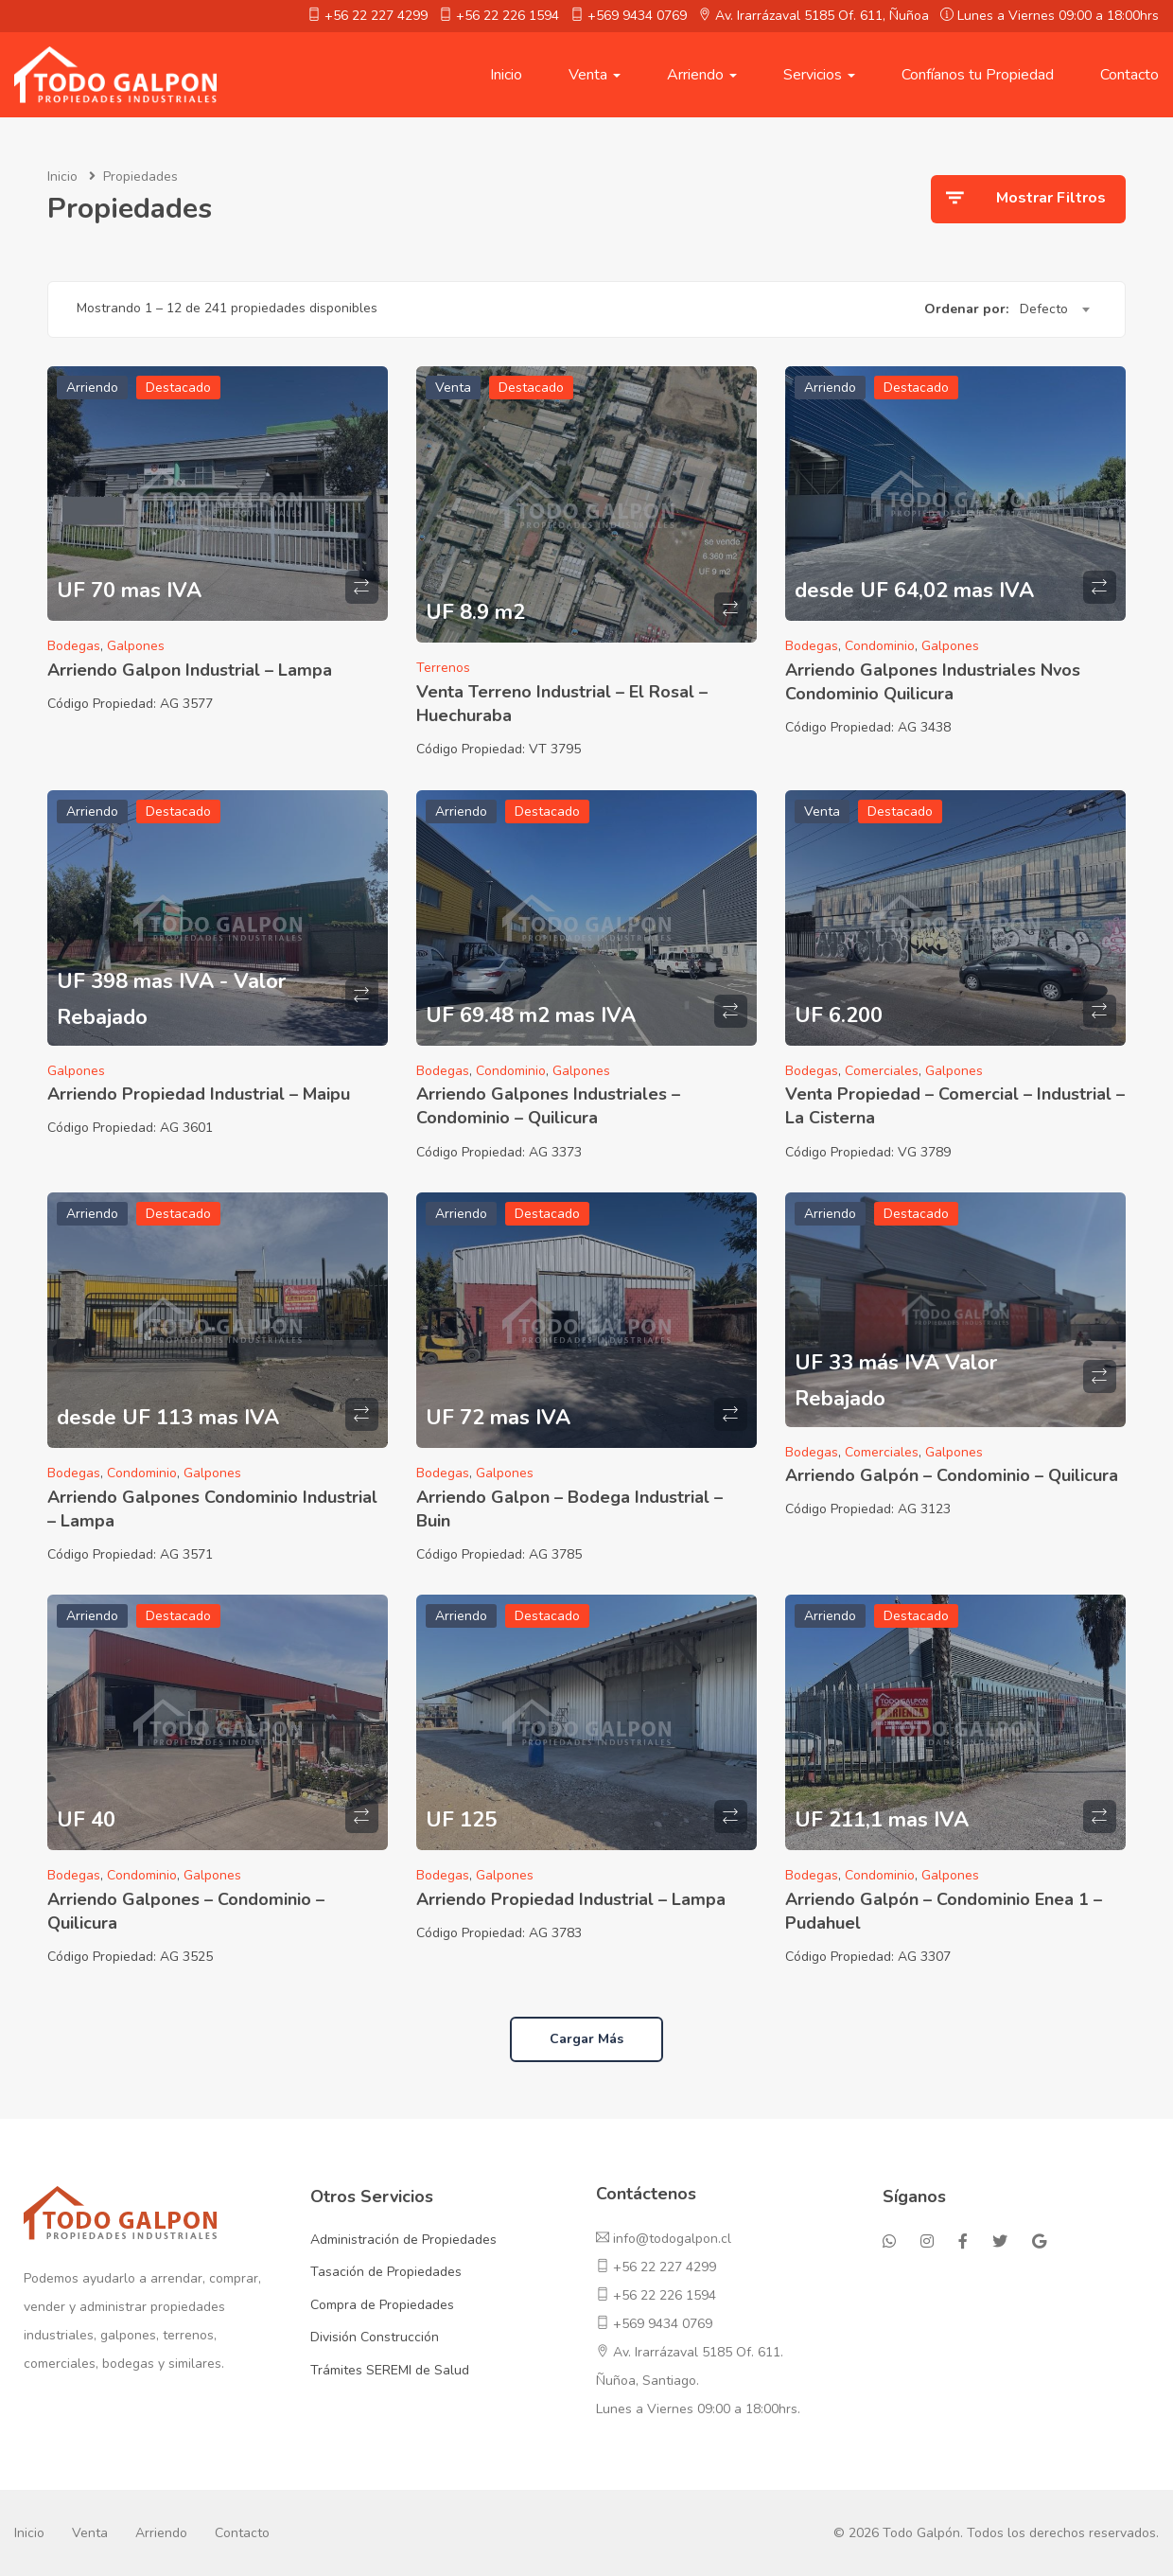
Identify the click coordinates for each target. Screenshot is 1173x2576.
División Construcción (374, 2337)
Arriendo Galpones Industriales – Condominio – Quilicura (548, 1106)
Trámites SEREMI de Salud (389, 2370)
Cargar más (586, 2039)
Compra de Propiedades (382, 2305)
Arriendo (702, 74)
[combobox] (1054, 309)
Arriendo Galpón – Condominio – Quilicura (951, 1475)
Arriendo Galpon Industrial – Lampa (189, 670)
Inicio (506, 74)
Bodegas (73, 646)
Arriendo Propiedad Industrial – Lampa (571, 1899)
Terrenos (443, 668)
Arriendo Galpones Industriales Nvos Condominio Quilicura (932, 682)
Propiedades (140, 176)
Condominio (880, 646)
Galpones (136, 646)
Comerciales (882, 1071)
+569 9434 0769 (637, 16)
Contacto (1129, 74)
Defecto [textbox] (1044, 309)
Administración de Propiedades (403, 2240)
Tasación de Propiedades (386, 2272)
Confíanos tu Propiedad (978, 74)
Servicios (819, 74)
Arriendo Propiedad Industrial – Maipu (198, 1094)
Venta (595, 74)
